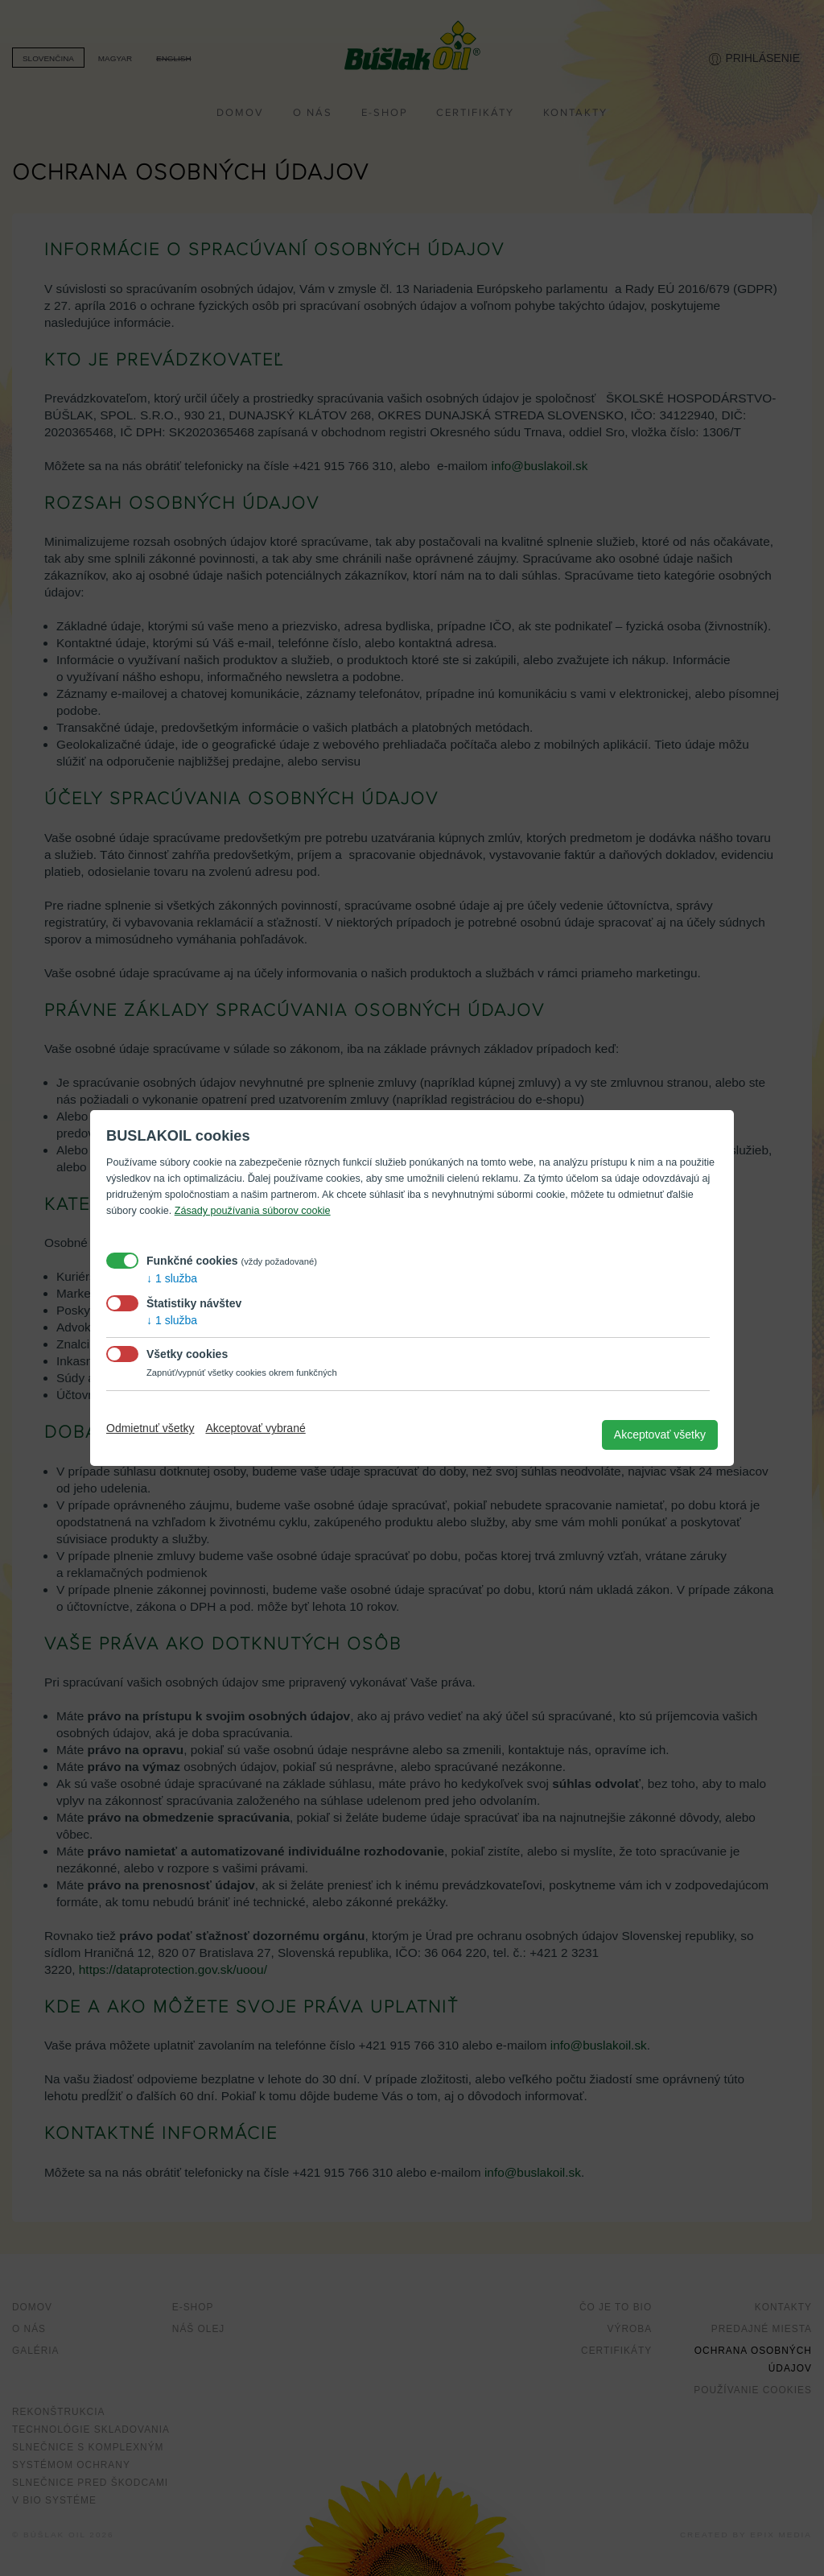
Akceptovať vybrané (255, 1428)
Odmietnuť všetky (150, 1428)
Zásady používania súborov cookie (253, 1210)
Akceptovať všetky (660, 1434)
